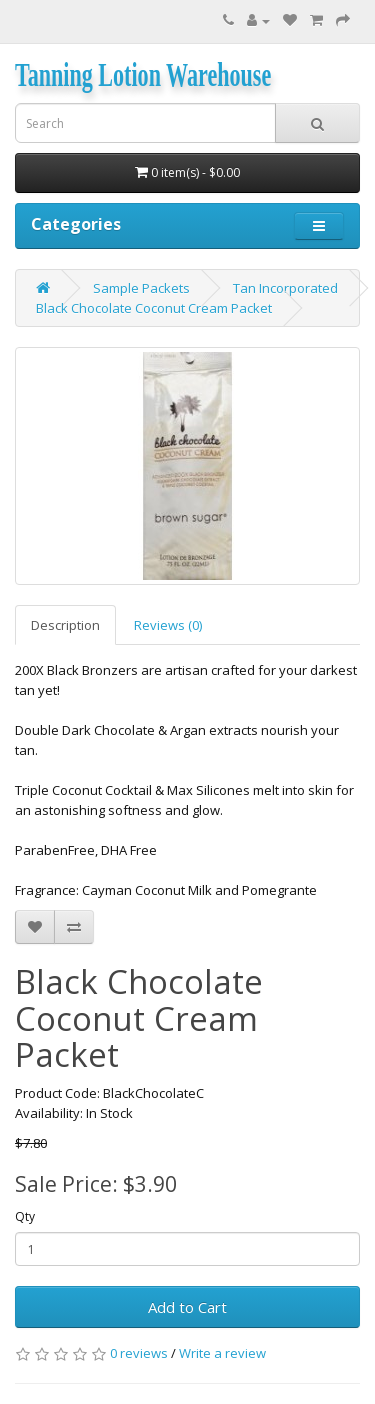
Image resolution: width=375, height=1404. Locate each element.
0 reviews (139, 1353)
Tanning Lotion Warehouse (143, 75)
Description (65, 625)
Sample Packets (141, 288)
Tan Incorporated (285, 288)
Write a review (222, 1353)
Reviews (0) (168, 625)
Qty (25, 1216)
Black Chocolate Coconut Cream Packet (154, 308)
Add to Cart (187, 1307)
